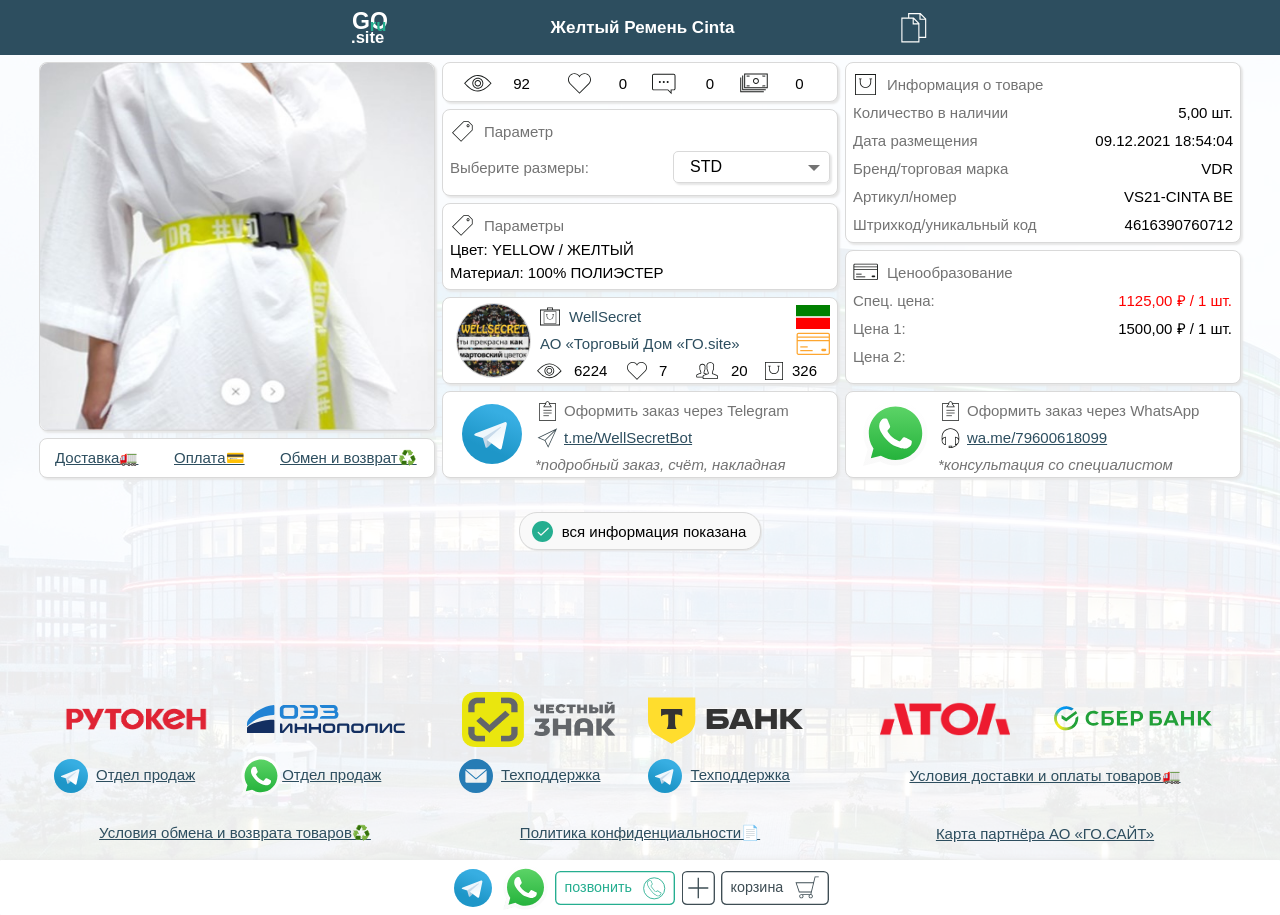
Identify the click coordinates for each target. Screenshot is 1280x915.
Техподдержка (550, 774)
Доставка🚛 (96, 457)
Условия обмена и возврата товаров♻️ (235, 832)
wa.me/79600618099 (1037, 437)
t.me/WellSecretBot (628, 437)
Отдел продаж (145, 774)
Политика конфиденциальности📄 (640, 832)
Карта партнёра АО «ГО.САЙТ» (1045, 833)
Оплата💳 (209, 457)
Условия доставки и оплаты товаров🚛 (1044, 775)
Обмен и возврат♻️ (348, 457)
